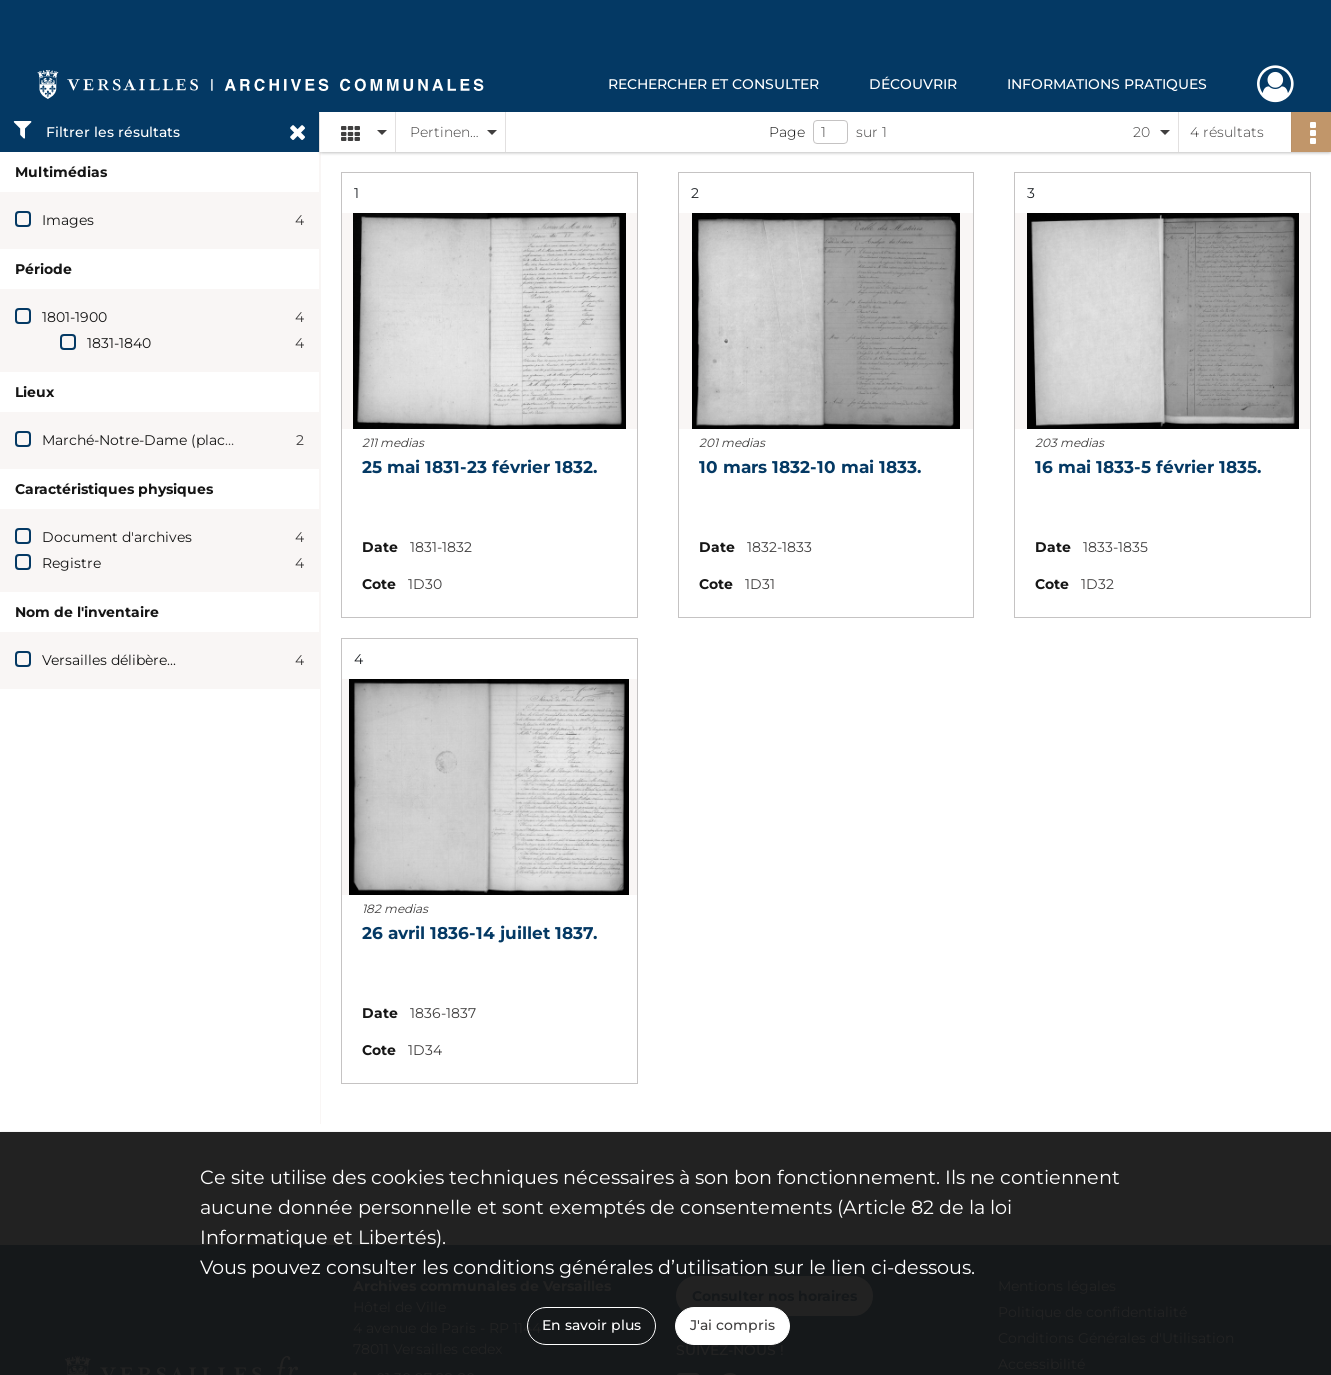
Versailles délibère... (109, 660)
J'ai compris (732, 1325)
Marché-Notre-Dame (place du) (151, 440)
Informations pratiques (1107, 84)
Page (787, 132)
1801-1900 (74, 317)
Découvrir (913, 84)
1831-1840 (119, 343)
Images (68, 220)
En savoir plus (591, 1325)
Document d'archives (117, 537)
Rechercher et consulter (713, 84)
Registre (71, 563)
